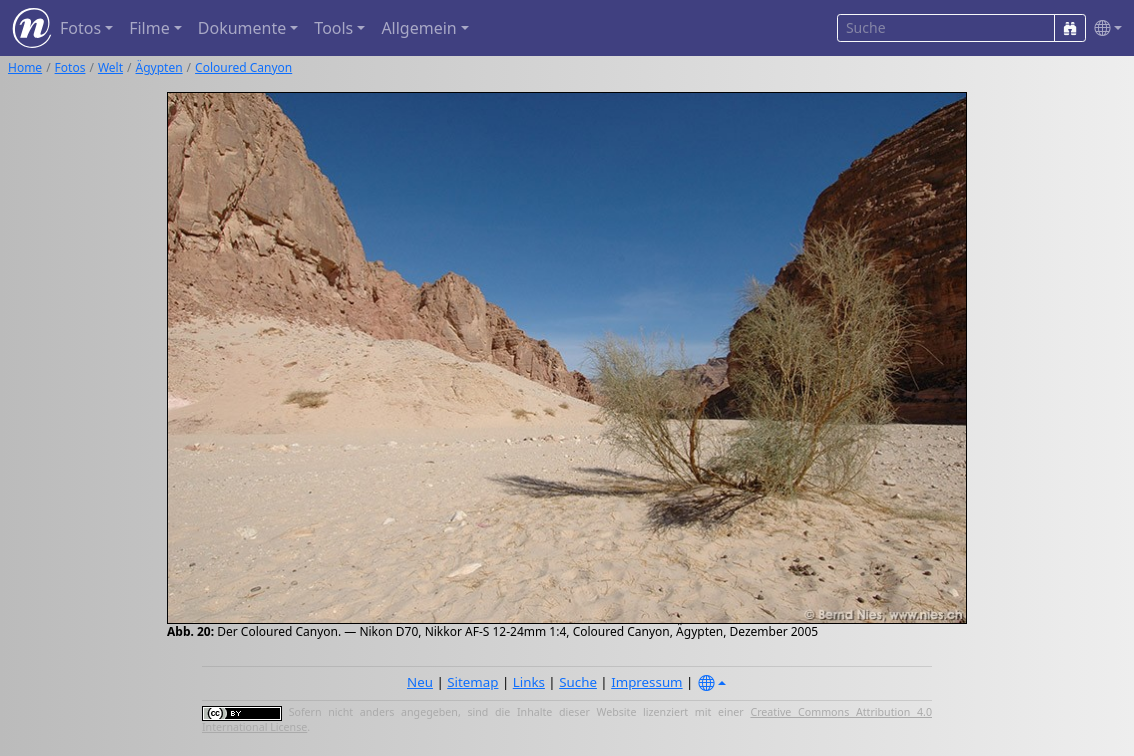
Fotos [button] (80, 28)
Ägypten (159, 67)
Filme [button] (149, 28)
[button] (1104, 28)
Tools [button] (333, 28)
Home (25, 67)
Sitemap (472, 682)
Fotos (70, 67)
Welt (110, 67)
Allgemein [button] (418, 28)
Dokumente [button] (242, 28)
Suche (578, 682)
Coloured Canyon (243, 67)
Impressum (646, 682)
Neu (420, 682)
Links (529, 682)
